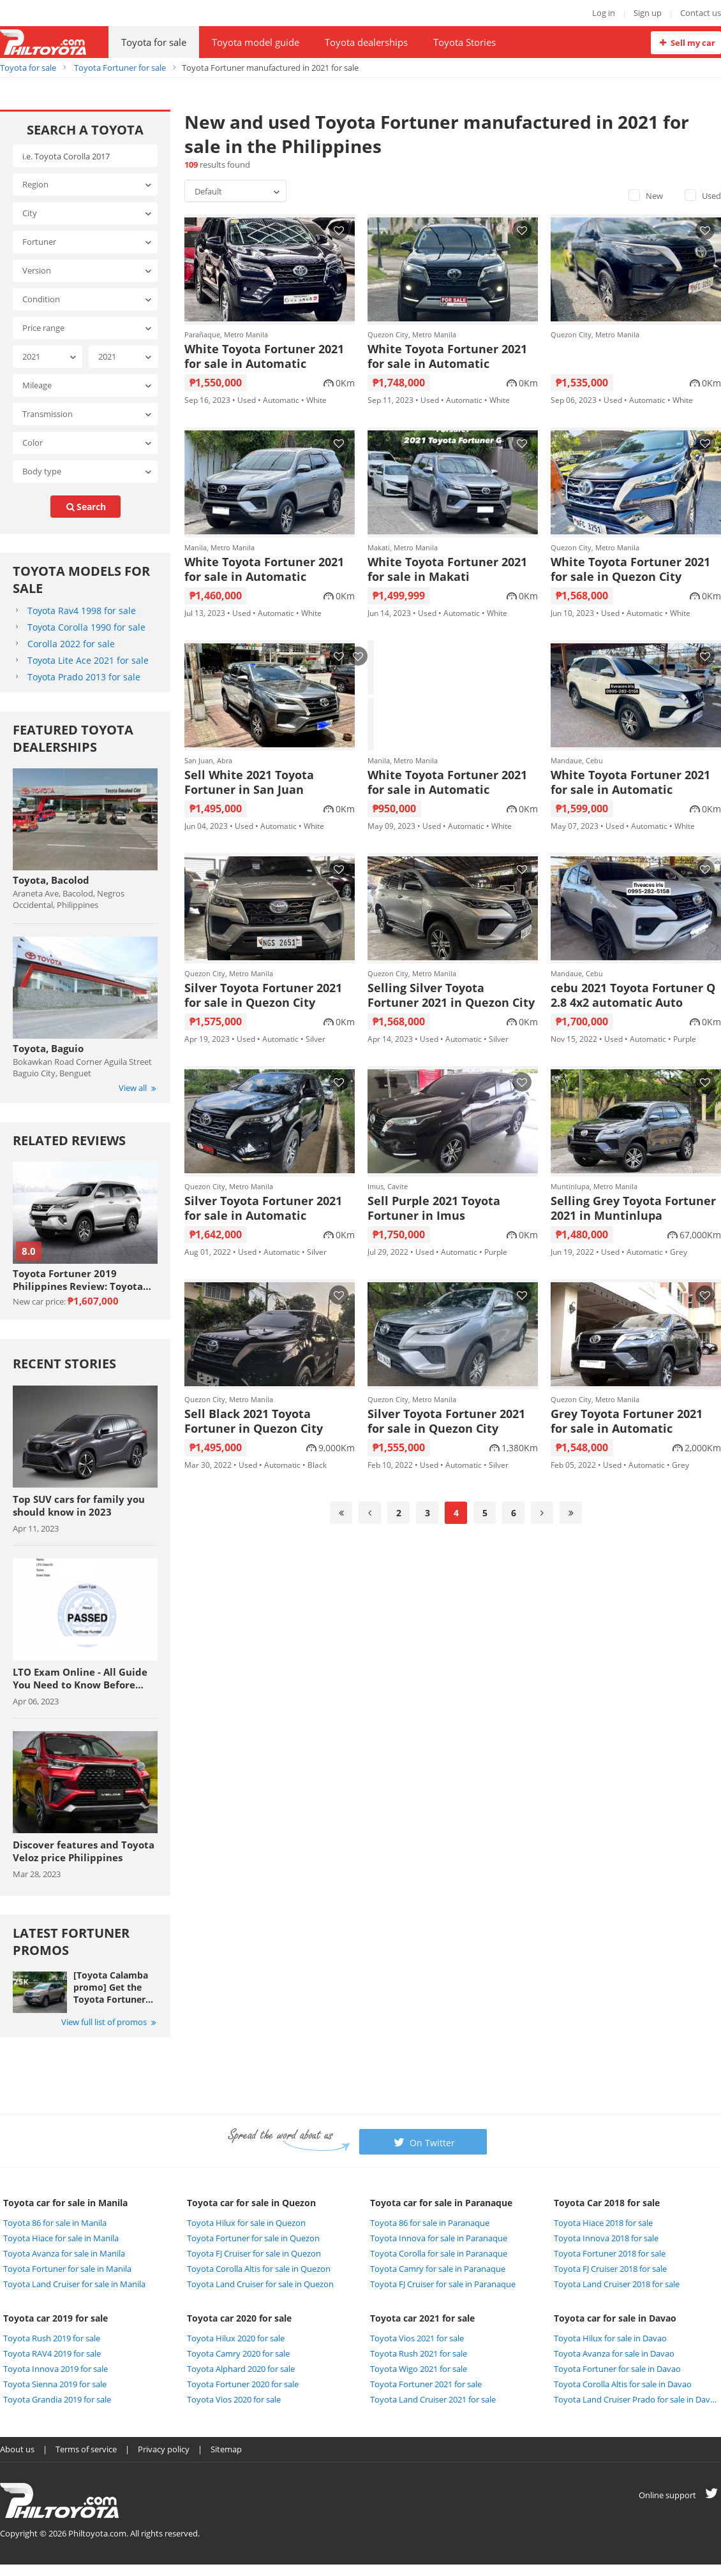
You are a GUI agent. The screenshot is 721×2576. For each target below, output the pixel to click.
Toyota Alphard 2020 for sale (241, 2369)
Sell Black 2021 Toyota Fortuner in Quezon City (253, 1421)
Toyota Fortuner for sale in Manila (67, 2268)
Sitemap (226, 2449)
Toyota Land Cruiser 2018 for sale (617, 2284)
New (645, 195)
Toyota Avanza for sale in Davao (614, 2353)
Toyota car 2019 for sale (55, 2318)
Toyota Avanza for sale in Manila (64, 2253)
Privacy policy (164, 2449)
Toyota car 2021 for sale (422, 2318)
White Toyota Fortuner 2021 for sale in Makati (447, 569)
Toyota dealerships (366, 42)
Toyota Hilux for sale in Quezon (246, 2222)
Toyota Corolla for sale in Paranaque (438, 2253)
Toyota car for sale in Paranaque (441, 2203)
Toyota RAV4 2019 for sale (52, 2353)
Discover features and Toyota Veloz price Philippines (83, 1851)
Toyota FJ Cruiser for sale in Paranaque (443, 2284)
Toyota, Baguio (48, 1048)
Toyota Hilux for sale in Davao (610, 2338)
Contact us (700, 12)
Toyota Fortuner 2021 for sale (426, 2384)
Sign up (648, 12)
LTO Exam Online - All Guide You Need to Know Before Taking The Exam (80, 1678)
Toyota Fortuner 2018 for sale (609, 2253)
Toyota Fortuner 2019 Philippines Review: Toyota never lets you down (78, 1279)
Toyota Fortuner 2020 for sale (243, 2384)
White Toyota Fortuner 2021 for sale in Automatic (264, 356)
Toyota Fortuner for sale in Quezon (253, 2238)
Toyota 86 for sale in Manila (55, 2222)
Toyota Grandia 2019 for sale (57, 2399)
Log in (603, 12)
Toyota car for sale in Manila (65, 2203)
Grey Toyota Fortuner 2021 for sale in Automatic (626, 1421)
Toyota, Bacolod (51, 880)
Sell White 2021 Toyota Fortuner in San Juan (249, 782)
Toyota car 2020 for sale (239, 2318)
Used (703, 195)
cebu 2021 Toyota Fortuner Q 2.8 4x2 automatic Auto (633, 995)
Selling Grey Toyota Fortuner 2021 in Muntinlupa (633, 1208)
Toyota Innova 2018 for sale (606, 2238)
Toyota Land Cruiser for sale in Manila (74, 2284)
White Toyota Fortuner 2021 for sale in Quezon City (630, 569)
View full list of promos (109, 2022)
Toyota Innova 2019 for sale (55, 2369)
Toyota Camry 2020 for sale (238, 2353)
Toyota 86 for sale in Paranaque (429, 2222)
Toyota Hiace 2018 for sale (603, 2222)
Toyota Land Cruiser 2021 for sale (433, 2399)
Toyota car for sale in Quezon (251, 2203)
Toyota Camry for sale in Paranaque (437, 2268)
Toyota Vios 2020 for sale (234, 2399)
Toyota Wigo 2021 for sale (418, 2369)
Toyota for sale (153, 42)
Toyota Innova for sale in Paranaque (438, 2238)
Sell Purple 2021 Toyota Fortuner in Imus (434, 1208)
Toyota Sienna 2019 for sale (55, 2384)
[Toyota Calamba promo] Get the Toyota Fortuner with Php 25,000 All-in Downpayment (110, 1987)
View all (138, 1088)
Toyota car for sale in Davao (615, 2318)
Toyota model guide (255, 42)
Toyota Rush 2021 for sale (418, 2353)
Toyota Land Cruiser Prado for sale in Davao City (636, 2399)
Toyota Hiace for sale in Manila (61, 2238)
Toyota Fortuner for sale (120, 67)
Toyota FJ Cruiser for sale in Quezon (254, 2253)
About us (17, 2449)
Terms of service (86, 2449)
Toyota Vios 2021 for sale (417, 2338)
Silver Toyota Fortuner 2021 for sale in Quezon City (263, 995)
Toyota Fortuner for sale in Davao (617, 2369)
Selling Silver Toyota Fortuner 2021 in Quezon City (451, 995)
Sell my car (686, 42)
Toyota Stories (464, 42)
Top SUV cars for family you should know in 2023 (79, 1505)
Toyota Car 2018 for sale (607, 2203)
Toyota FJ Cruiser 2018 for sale (610, 2268)
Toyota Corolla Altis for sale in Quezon (259, 2268)
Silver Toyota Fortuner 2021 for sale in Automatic (263, 1208)
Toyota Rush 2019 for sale (51, 2338)
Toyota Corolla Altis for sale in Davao (623, 2384)
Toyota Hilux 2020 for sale (236, 2338)
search (85, 507)
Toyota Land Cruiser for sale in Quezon (260, 2284)
